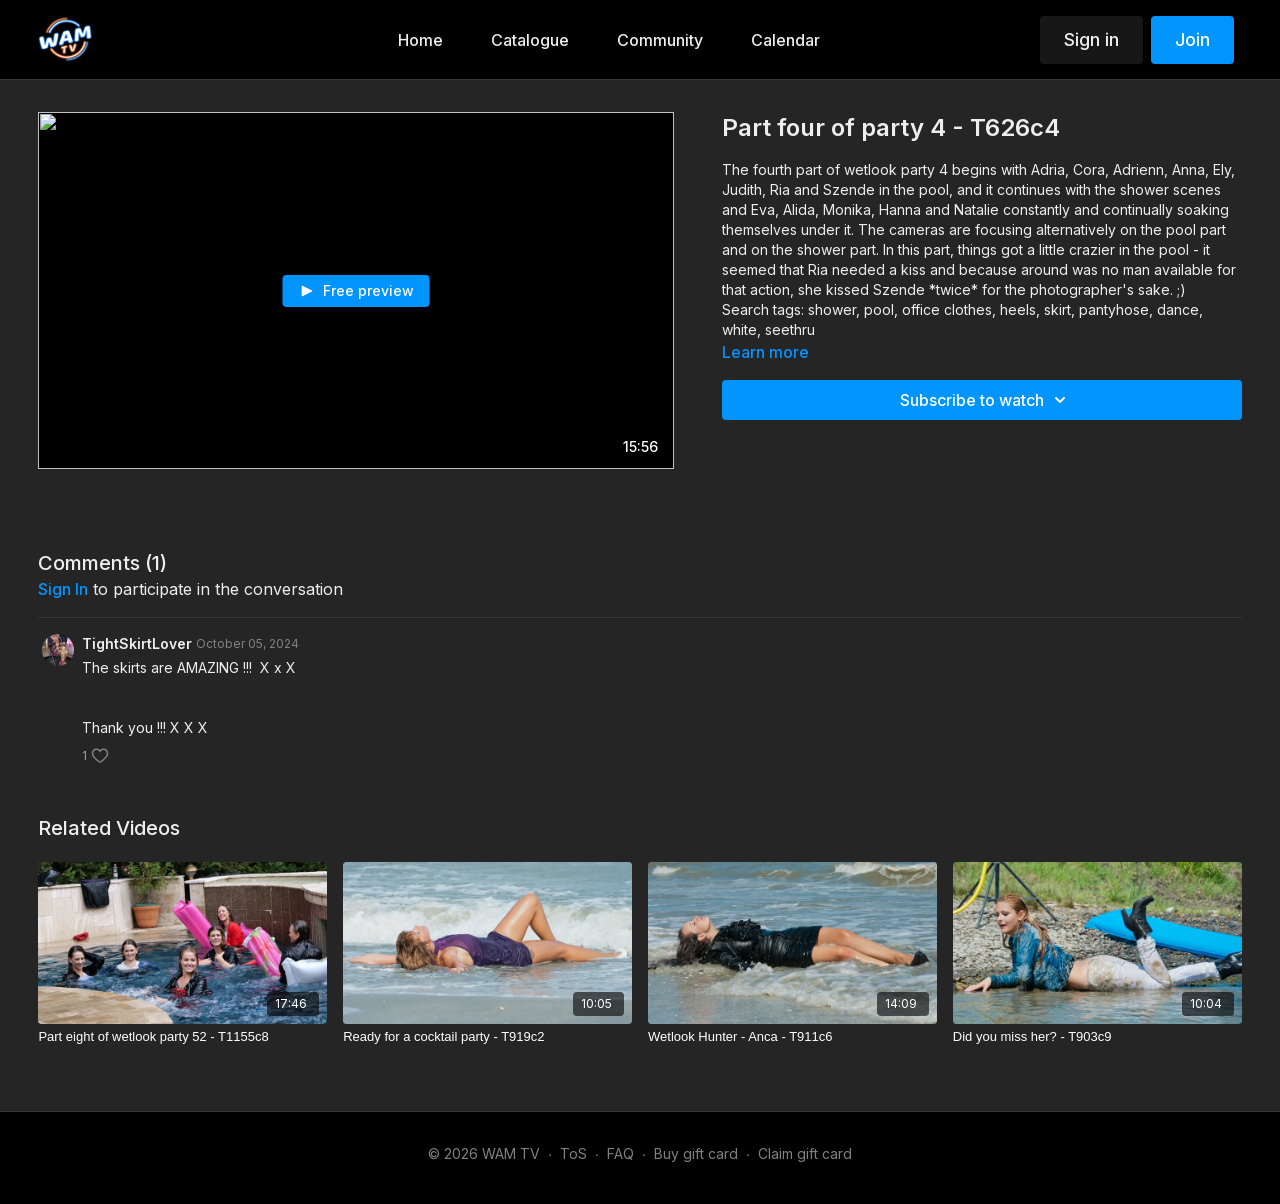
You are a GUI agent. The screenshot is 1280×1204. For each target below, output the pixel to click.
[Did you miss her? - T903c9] (1097, 1037)
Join (1192, 39)
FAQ (620, 1153)
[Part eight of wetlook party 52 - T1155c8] (182, 1037)
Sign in (1091, 39)
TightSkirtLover (137, 643)
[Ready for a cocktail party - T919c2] (487, 1037)
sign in (63, 589)
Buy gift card (696, 1153)
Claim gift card (805, 1153)
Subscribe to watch (986, 400)
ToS (573, 1153)
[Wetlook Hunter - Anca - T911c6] (792, 1037)
